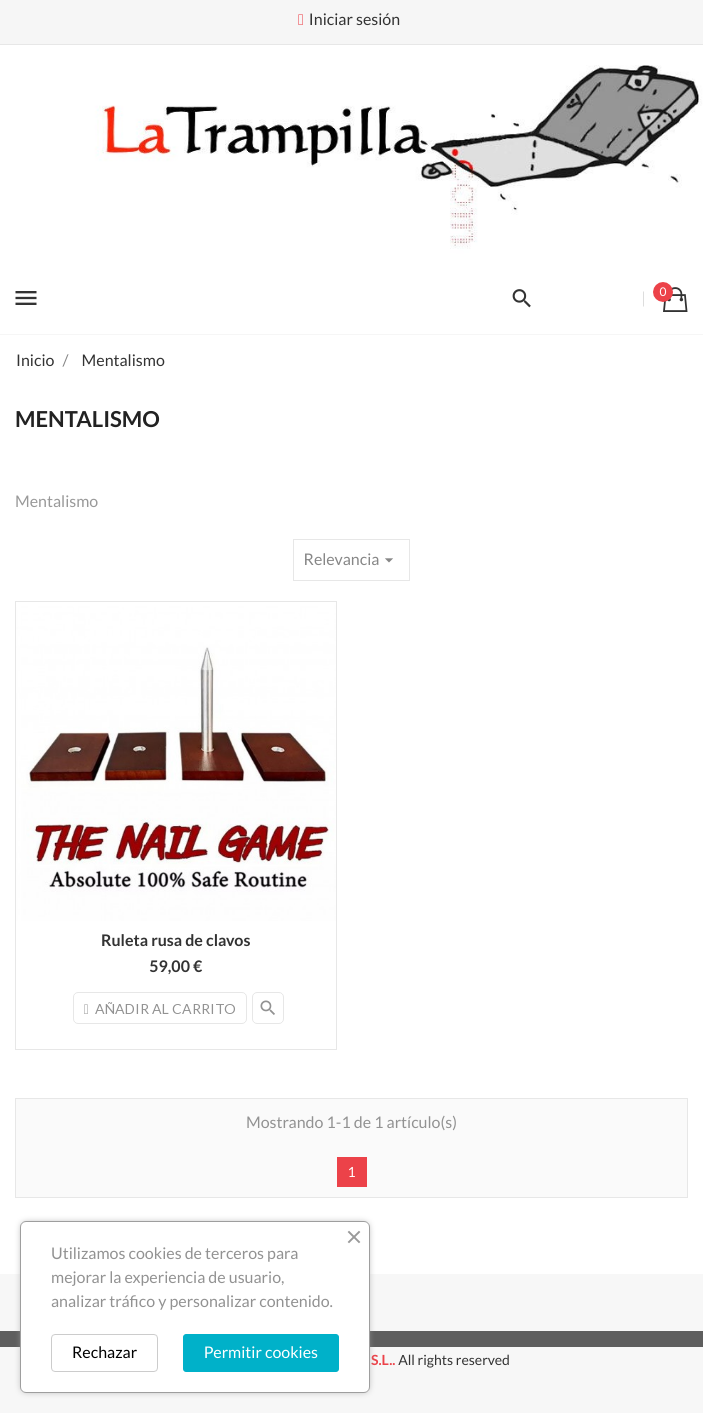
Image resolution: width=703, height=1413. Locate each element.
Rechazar (104, 1352)
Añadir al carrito (160, 1008)
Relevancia (352, 560)
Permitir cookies (261, 1352)
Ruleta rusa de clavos (175, 940)
